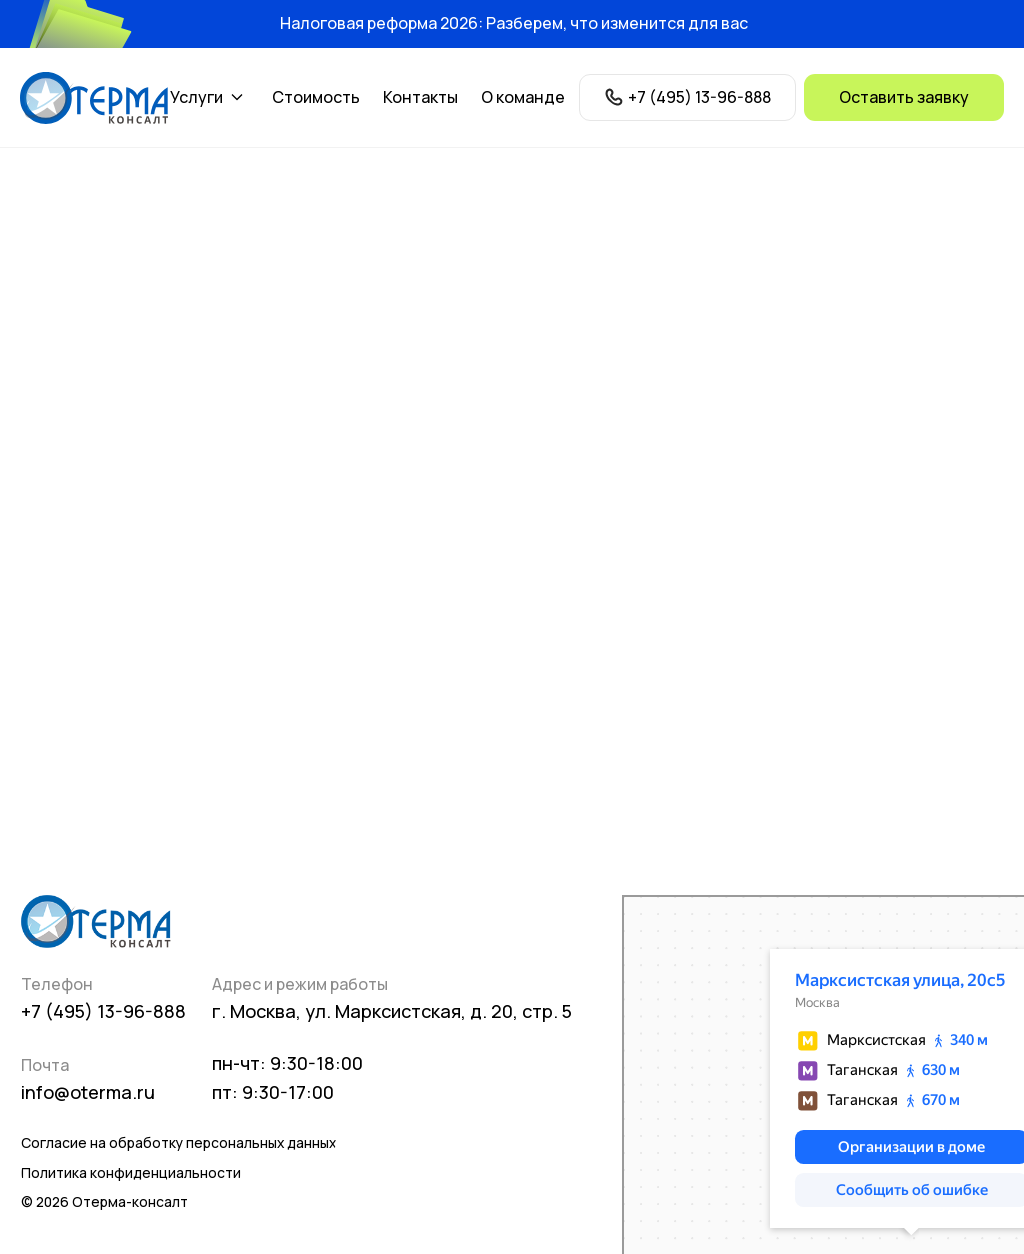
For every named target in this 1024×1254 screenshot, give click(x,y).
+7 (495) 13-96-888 (103, 1011)
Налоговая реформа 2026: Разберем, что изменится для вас (514, 23)
